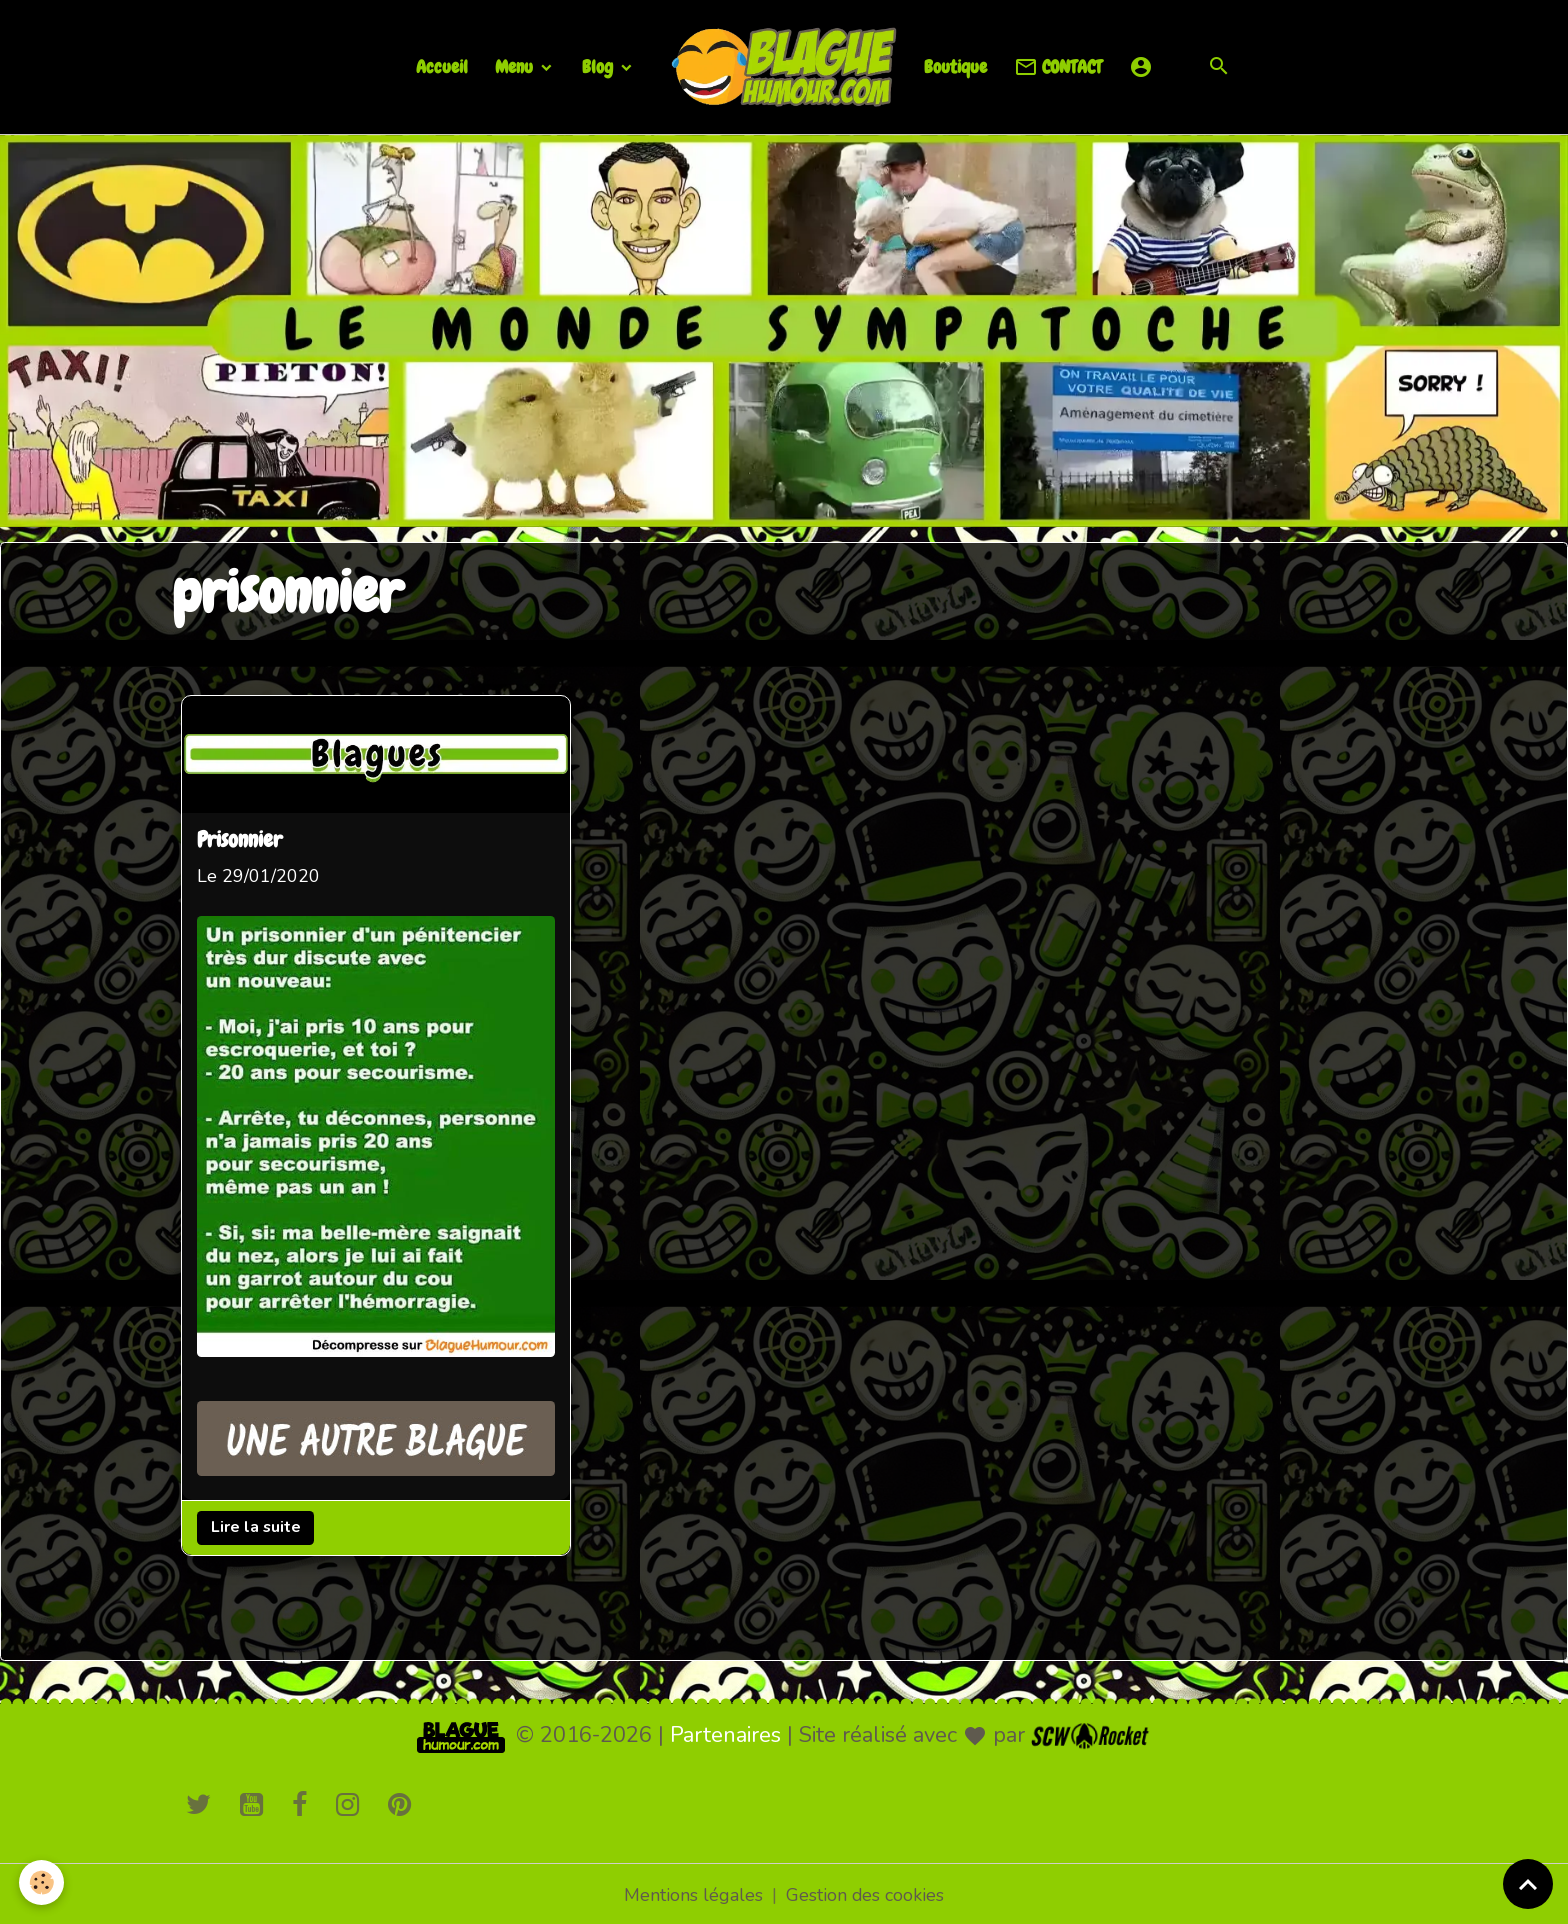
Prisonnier (240, 840)
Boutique (955, 66)
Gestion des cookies (865, 1892)
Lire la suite (256, 1525)
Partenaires (725, 1732)
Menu (516, 66)
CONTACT (1058, 67)
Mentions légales (693, 1892)
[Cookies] (42, 1882)
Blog (599, 66)
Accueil (442, 66)
